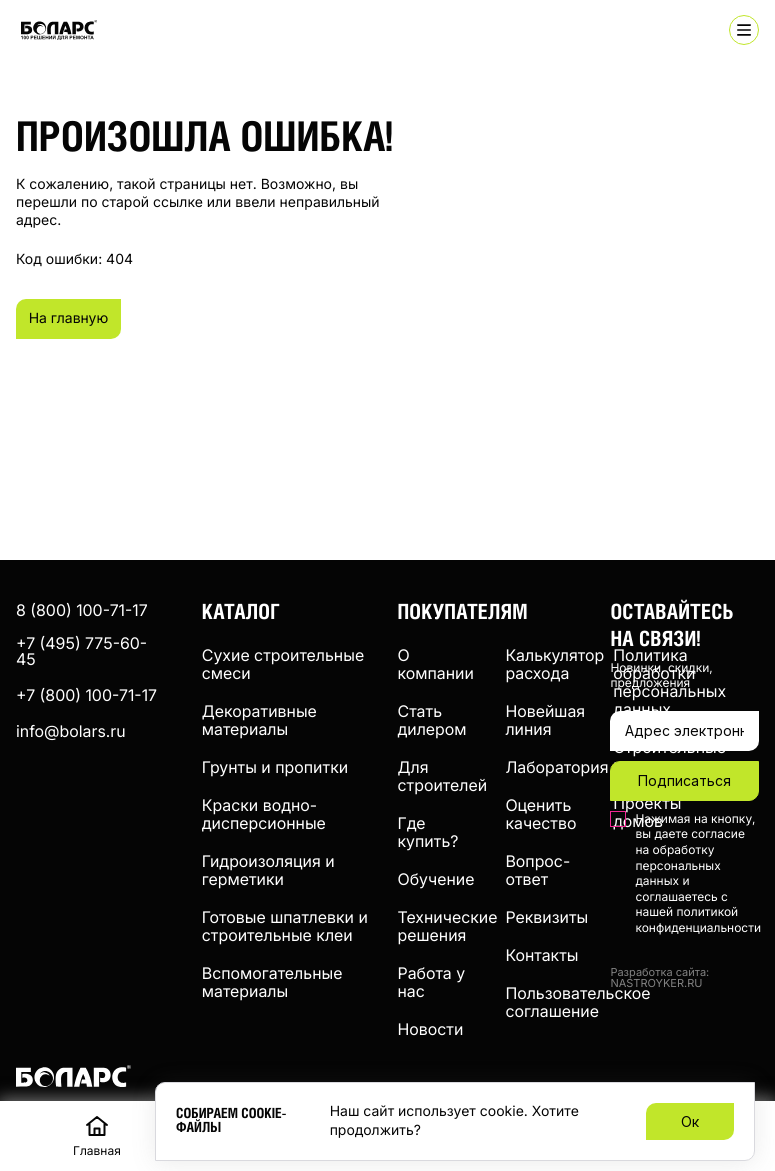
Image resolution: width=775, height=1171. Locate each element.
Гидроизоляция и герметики (268, 870)
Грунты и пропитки (275, 767)
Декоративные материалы (259, 720)
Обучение (436, 879)
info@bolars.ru (71, 731)
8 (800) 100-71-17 (82, 610)
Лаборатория (556, 767)
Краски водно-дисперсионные (264, 814)
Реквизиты (546, 917)
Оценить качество (540, 814)
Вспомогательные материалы (272, 982)
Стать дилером (432, 720)
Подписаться (684, 780)
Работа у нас (432, 982)
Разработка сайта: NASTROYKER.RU (659, 978)
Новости (431, 1029)
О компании (436, 664)
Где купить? (428, 832)
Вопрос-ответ (537, 870)
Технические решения (448, 926)
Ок (690, 1121)
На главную (76, 318)
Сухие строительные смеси (283, 664)
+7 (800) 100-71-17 (86, 695)
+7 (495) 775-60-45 (81, 651)
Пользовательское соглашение (577, 1002)
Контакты (541, 955)
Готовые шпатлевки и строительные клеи (285, 926)
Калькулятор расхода (554, 664)
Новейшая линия (545, 720)
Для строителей (443, 776)
